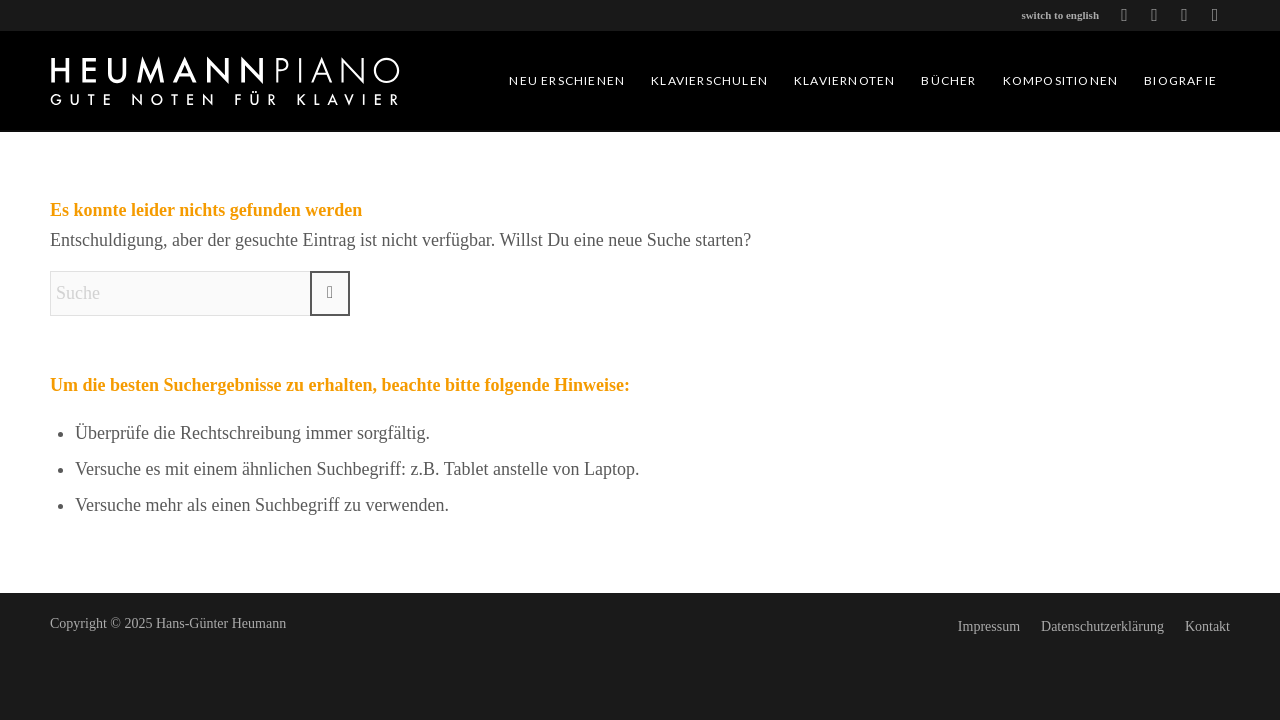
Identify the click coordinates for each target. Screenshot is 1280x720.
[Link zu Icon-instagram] (1215, 15)
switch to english (1060, 15)
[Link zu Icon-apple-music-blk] (1184, 15)
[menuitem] (567, 81)
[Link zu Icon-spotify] (1154, 15)
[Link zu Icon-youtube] (1124, 15)
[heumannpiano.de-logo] (225, 81)
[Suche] (200, 293)
